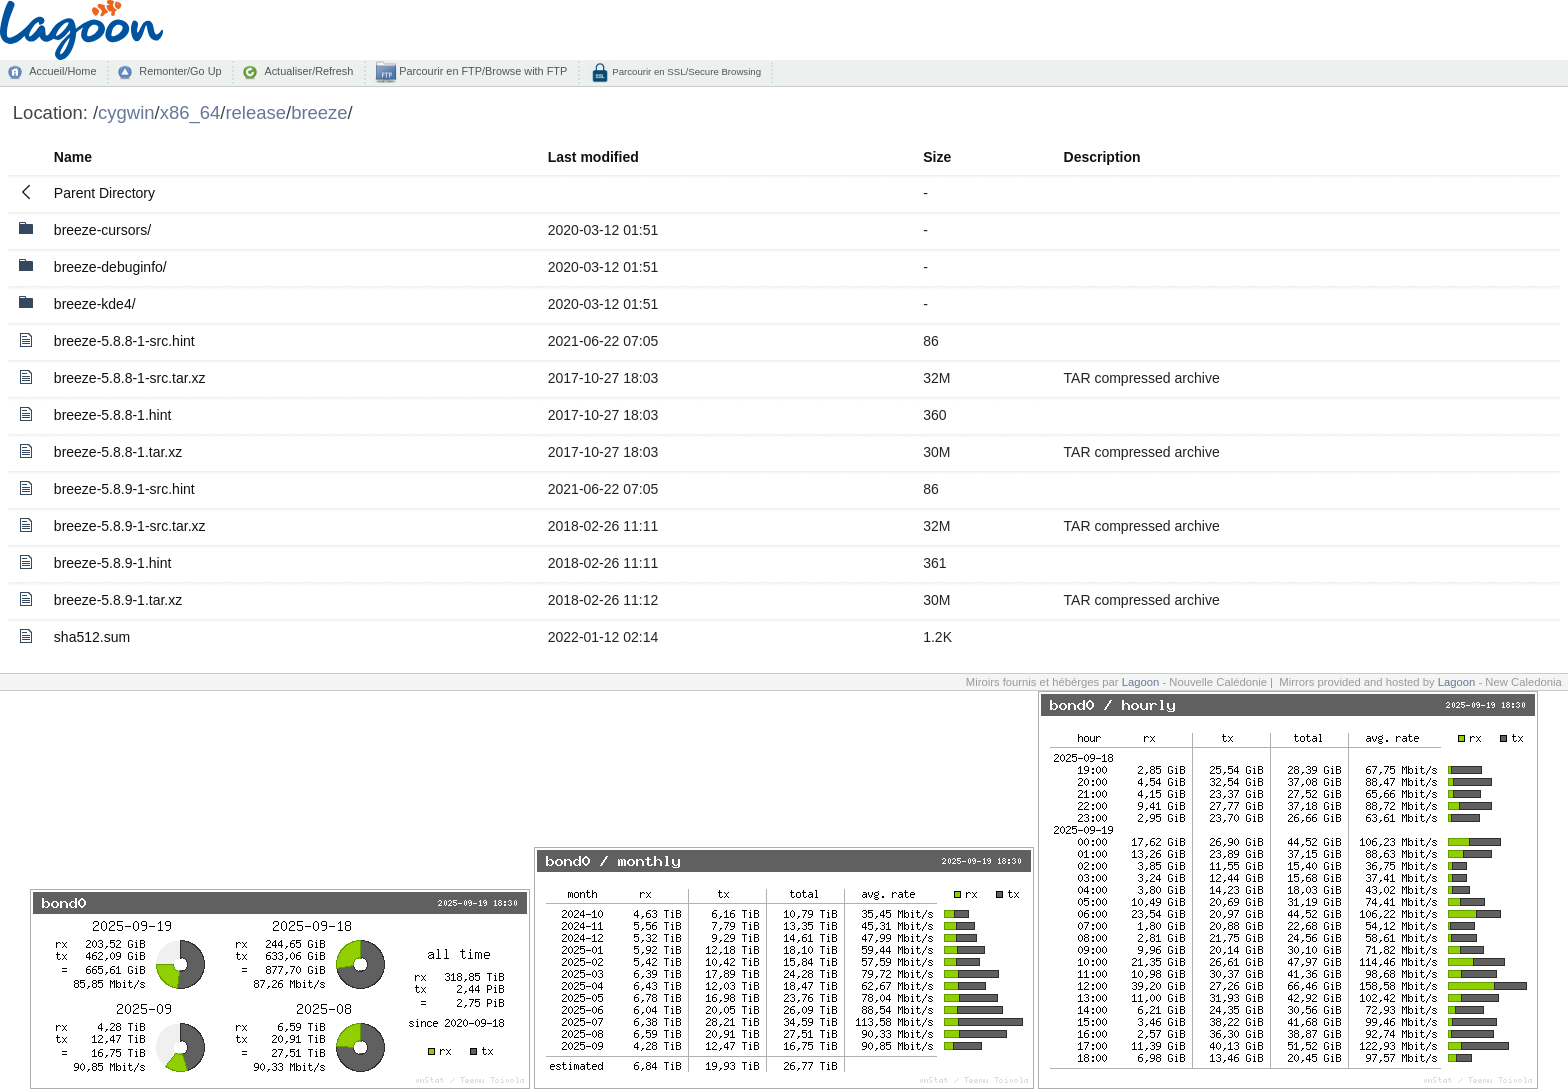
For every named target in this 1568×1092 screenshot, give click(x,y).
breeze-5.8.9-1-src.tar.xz (130, 526)
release (255, 112)
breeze (319, 112)
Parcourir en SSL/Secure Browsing (685, 71)
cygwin (126, 112)
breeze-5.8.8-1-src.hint (124, 341)
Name (73, 157)
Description (1102, 157)
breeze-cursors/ (102, 230)
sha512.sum (92, 637)
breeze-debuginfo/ (110, 267)
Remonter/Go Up (180, 71)
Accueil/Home (62, 71)
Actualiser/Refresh (308, 71)
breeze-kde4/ (95, 304)
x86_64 (190, 112)
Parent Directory (104, 193)
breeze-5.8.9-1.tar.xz (118, 600)
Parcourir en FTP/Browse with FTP (481, 71)
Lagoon (1141, 682)
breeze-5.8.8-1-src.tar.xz (130, 378)
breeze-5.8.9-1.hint (113, 563)
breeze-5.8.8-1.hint (113, 415)
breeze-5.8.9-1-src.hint (124, 489)
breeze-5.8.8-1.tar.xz (118, 452)
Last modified (593, 157)
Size (937, 157)
